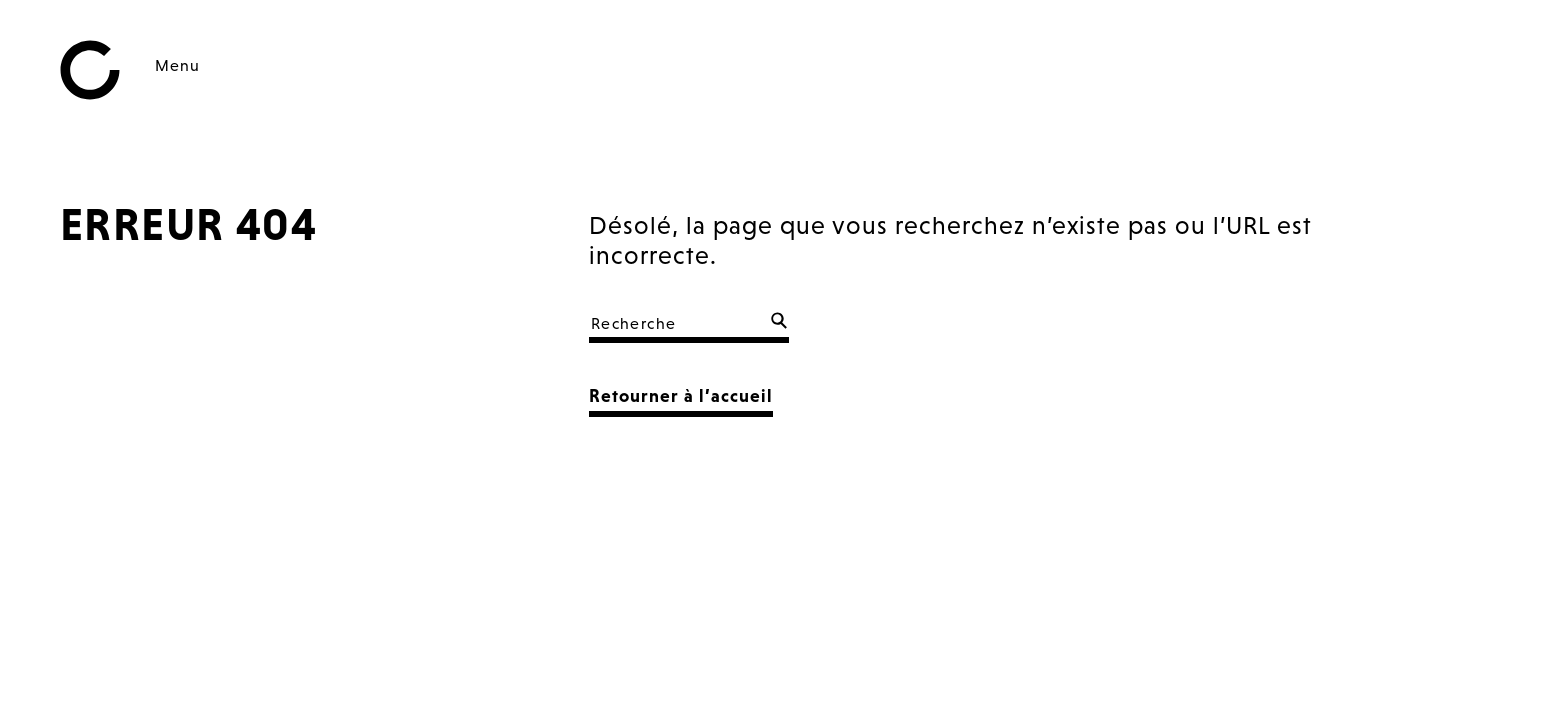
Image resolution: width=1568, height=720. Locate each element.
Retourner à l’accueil (681, 395)
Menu (177, 65)
